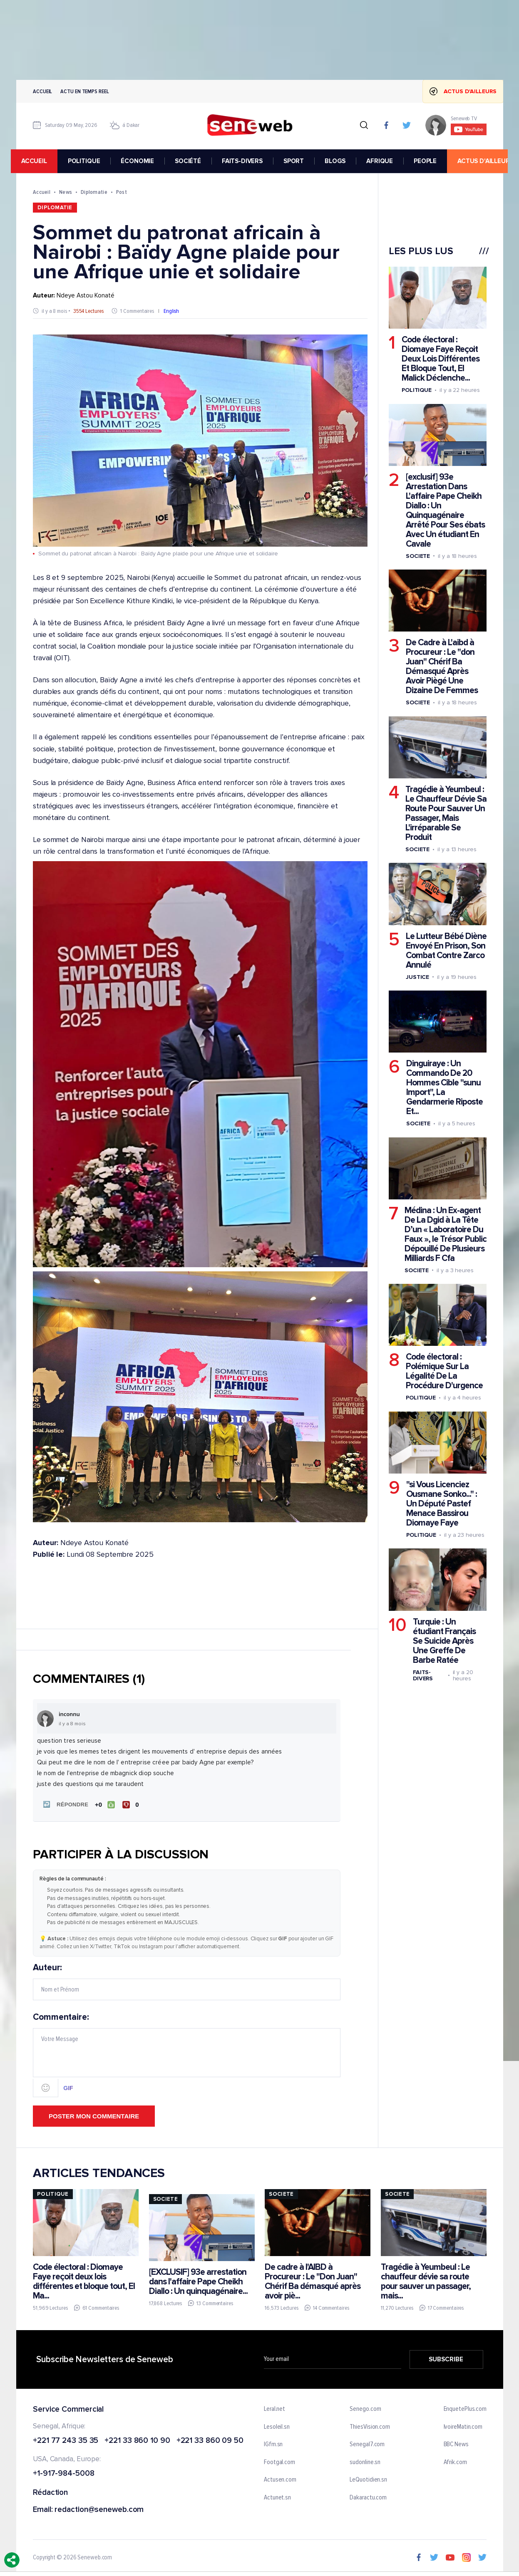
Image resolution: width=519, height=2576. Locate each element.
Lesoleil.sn (277, 2425)
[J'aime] (103, 1804)
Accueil (42, 91)
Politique (416, 390)
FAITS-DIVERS (247, 161)
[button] (63, 1804)
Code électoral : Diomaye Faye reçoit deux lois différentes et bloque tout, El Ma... (84, 2280)
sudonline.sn (365, 2461)
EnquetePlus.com (465, 2408)
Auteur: (186, 1980)
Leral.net (274, 2408)
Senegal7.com (367, 2443)
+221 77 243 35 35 (65, 2439)
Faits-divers (422, 1675)
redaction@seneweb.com (99, 2508)
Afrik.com (455, 2461)
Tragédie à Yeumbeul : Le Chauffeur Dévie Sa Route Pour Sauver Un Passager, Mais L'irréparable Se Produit (445, 813)
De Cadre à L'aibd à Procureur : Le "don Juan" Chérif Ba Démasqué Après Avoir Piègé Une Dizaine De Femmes (441, 666)
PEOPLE (430, 161)
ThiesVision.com (370, 2425)
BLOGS (340, 161)
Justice (417, 977)
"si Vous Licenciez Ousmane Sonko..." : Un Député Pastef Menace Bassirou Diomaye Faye (441, 1504)
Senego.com (365, 2408)
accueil (39, 161)
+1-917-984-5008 (63, 2472)
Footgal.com (279, 2461)
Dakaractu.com (368, 2496)
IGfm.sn (273, 2443)
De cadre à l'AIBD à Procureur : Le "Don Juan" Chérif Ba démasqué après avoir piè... (312, 2280)
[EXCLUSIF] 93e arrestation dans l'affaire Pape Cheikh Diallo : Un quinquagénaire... (198, 2280)
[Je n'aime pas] (130, 1804)
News (65, 192)
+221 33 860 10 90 (137, 2439)
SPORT (298, 161)
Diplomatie (94, 192)
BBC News (455, 2443)
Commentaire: (186, 2053)
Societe (417, 556)
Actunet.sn (277, 2496)
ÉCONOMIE (142, 161)
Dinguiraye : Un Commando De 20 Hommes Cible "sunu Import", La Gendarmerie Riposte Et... (444, 1087)
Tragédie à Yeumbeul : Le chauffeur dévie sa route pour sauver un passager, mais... (426, 2280)
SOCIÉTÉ (193, 161)
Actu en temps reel (84, 91)
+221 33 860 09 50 (209, 2439)
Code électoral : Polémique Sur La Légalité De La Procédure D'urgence (443, 1371)
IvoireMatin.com (462, 2425)
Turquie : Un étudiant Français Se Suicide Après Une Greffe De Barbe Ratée (443, 1640)
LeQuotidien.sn (368, 2478)
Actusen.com (280, 2478)
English (171, 311)
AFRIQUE (385, 161)
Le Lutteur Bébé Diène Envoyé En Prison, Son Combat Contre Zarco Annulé (445, 950)
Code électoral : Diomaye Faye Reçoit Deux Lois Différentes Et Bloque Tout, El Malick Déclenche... (440, 359)
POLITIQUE (89, 161)
